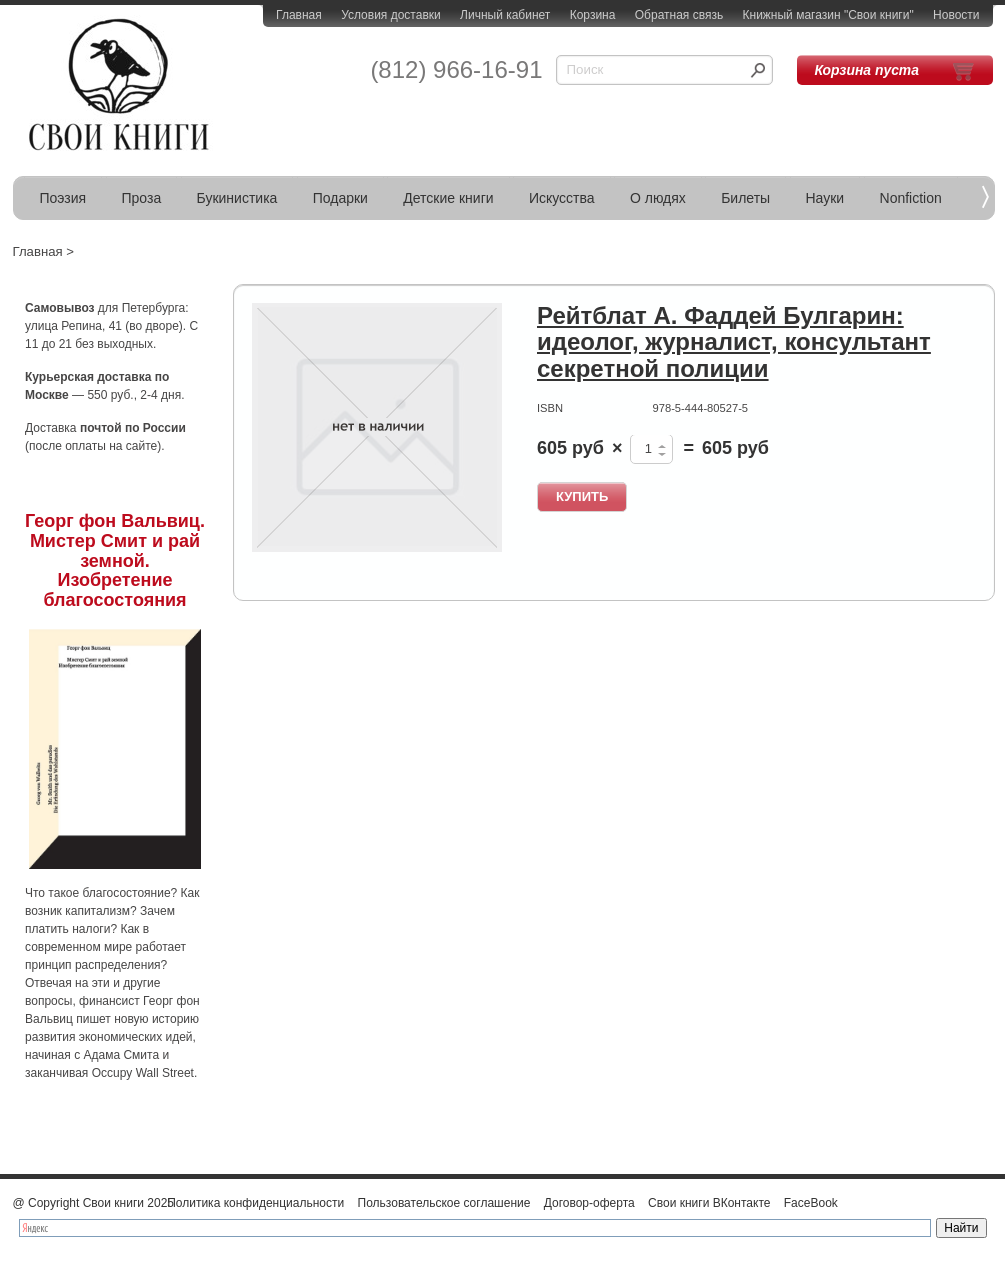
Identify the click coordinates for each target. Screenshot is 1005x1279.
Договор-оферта (589, 1203)
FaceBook (811, 1203)
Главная (299, 15)
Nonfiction (911, 198)
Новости (956, 15)
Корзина (593, 15)
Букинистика (237, 198)
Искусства (562, 198)
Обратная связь (679, 15)
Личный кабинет (505, 15)
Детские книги (448, 198)
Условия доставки (391, 15)
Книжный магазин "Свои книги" (828, 15)
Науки (825, 198)
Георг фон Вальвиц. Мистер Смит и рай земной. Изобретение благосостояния (115, 560)
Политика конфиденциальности (255, 1203)
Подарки (340, 198)
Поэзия (63, 198)
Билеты (745, 198)
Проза (142, 198)
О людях (658, 198)
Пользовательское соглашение (444, 1203)
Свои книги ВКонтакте (709, 1203)
